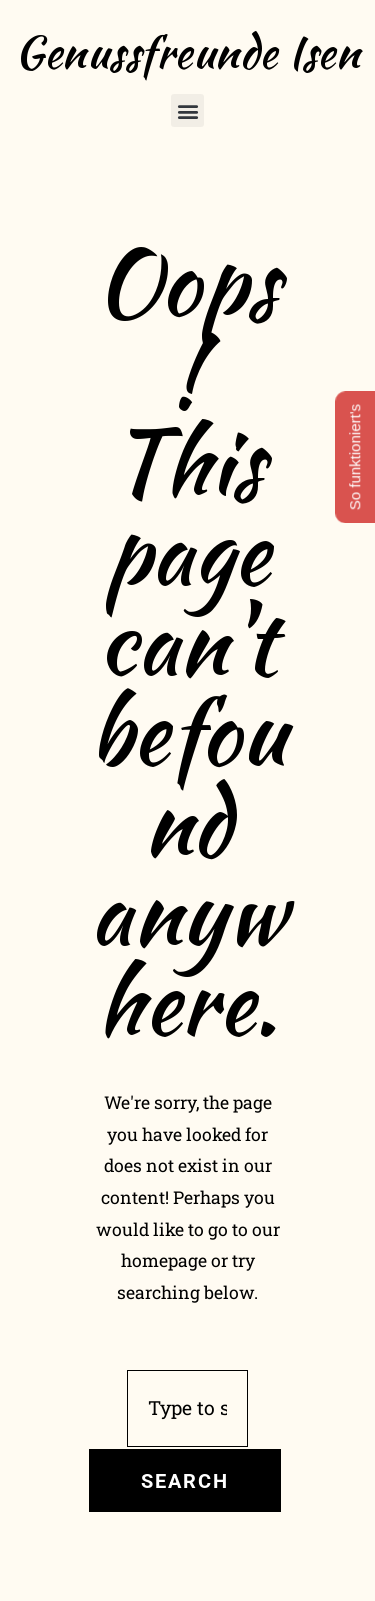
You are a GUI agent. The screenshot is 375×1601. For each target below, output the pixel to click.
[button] (187, 110)
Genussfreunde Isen (187, 52)
